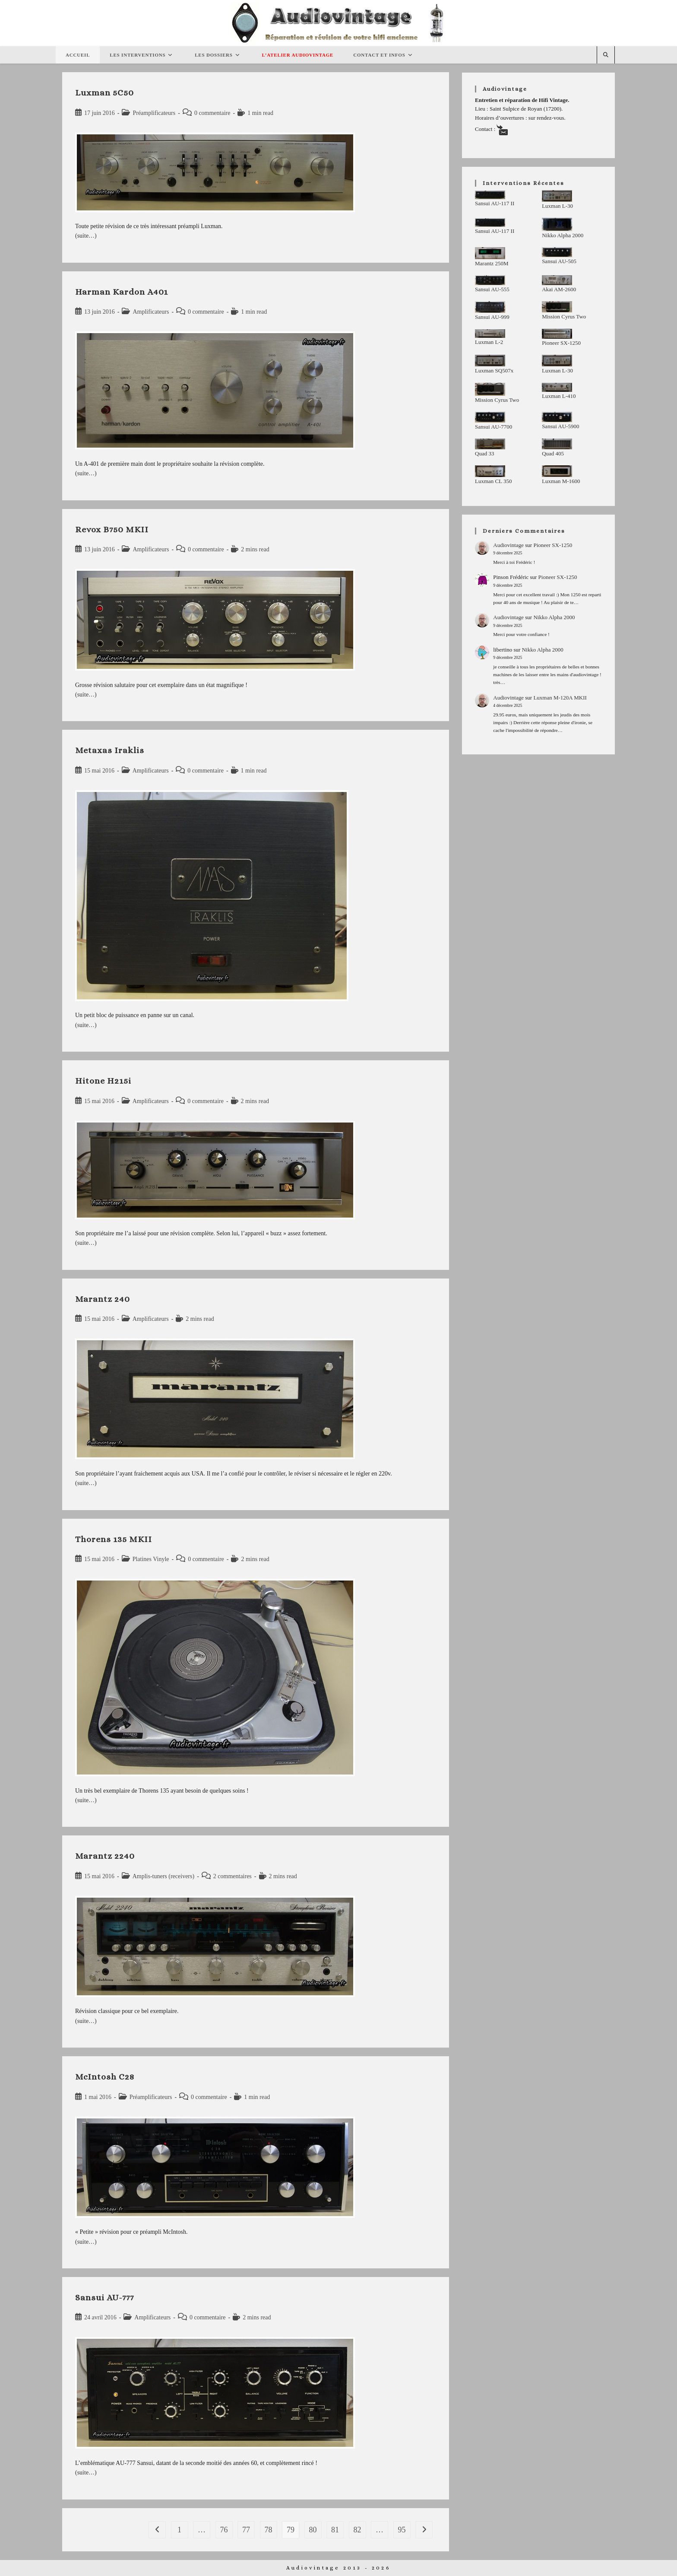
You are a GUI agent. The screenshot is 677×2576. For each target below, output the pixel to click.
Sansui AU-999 (492, 317)
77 (246, 2529)
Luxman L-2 (489, 342)
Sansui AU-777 (104, 2297)
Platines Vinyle (151, 1559)
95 (402, 2529)
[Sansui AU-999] (490, 306)
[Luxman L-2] (490, 333)
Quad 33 (484, 453)
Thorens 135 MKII (113, 1539)
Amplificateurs (151, 311)
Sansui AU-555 (492, 289)
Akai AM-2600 (559, 289)
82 (357, 2529)
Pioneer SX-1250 (561, 343)
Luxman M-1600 (561, 481)
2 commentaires (232, 1876)
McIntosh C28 (104, 2077)
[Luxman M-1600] (557, 471)
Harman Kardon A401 (121, 292)
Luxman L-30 (557, 206)
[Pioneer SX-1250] (557, 334)
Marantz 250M (492, 263)
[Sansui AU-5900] (557, 417)
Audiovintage (508, 545)
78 (268, 2529)
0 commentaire (212, 113)
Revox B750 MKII (112, 529)
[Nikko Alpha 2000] (557, 224)
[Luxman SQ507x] (490, 360)
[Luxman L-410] (557, 387)
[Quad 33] (490, 444)
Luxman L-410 (559, 396)
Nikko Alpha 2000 (562, 235)
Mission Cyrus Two (564, 316)
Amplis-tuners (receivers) (163, 1876)
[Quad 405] (557, 444)
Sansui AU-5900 (560, 426)
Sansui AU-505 (559, 261)
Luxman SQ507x (494, 370)
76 (224, 2529)
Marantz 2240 (105, 1856)
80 (313, 2529)
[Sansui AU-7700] (490, 417)
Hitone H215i (103, 1081)
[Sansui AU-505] (557, 252)
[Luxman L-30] (557, 196)
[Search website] (606, 55)
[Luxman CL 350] (490, 471)
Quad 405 (553, 453)
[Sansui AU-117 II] (490, 194)
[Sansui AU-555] (490, 280)
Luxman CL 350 (493, 481)
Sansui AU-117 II (494, 203)
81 (335, 2529)
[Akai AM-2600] (557, 280)
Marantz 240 (102, 1299)
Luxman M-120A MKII (560, 697)
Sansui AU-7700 (493, 426)
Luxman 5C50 (104, 93)
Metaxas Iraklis (109, 750)
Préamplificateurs (154, 113)
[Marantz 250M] (490, 253)
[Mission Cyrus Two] (557, 306)
